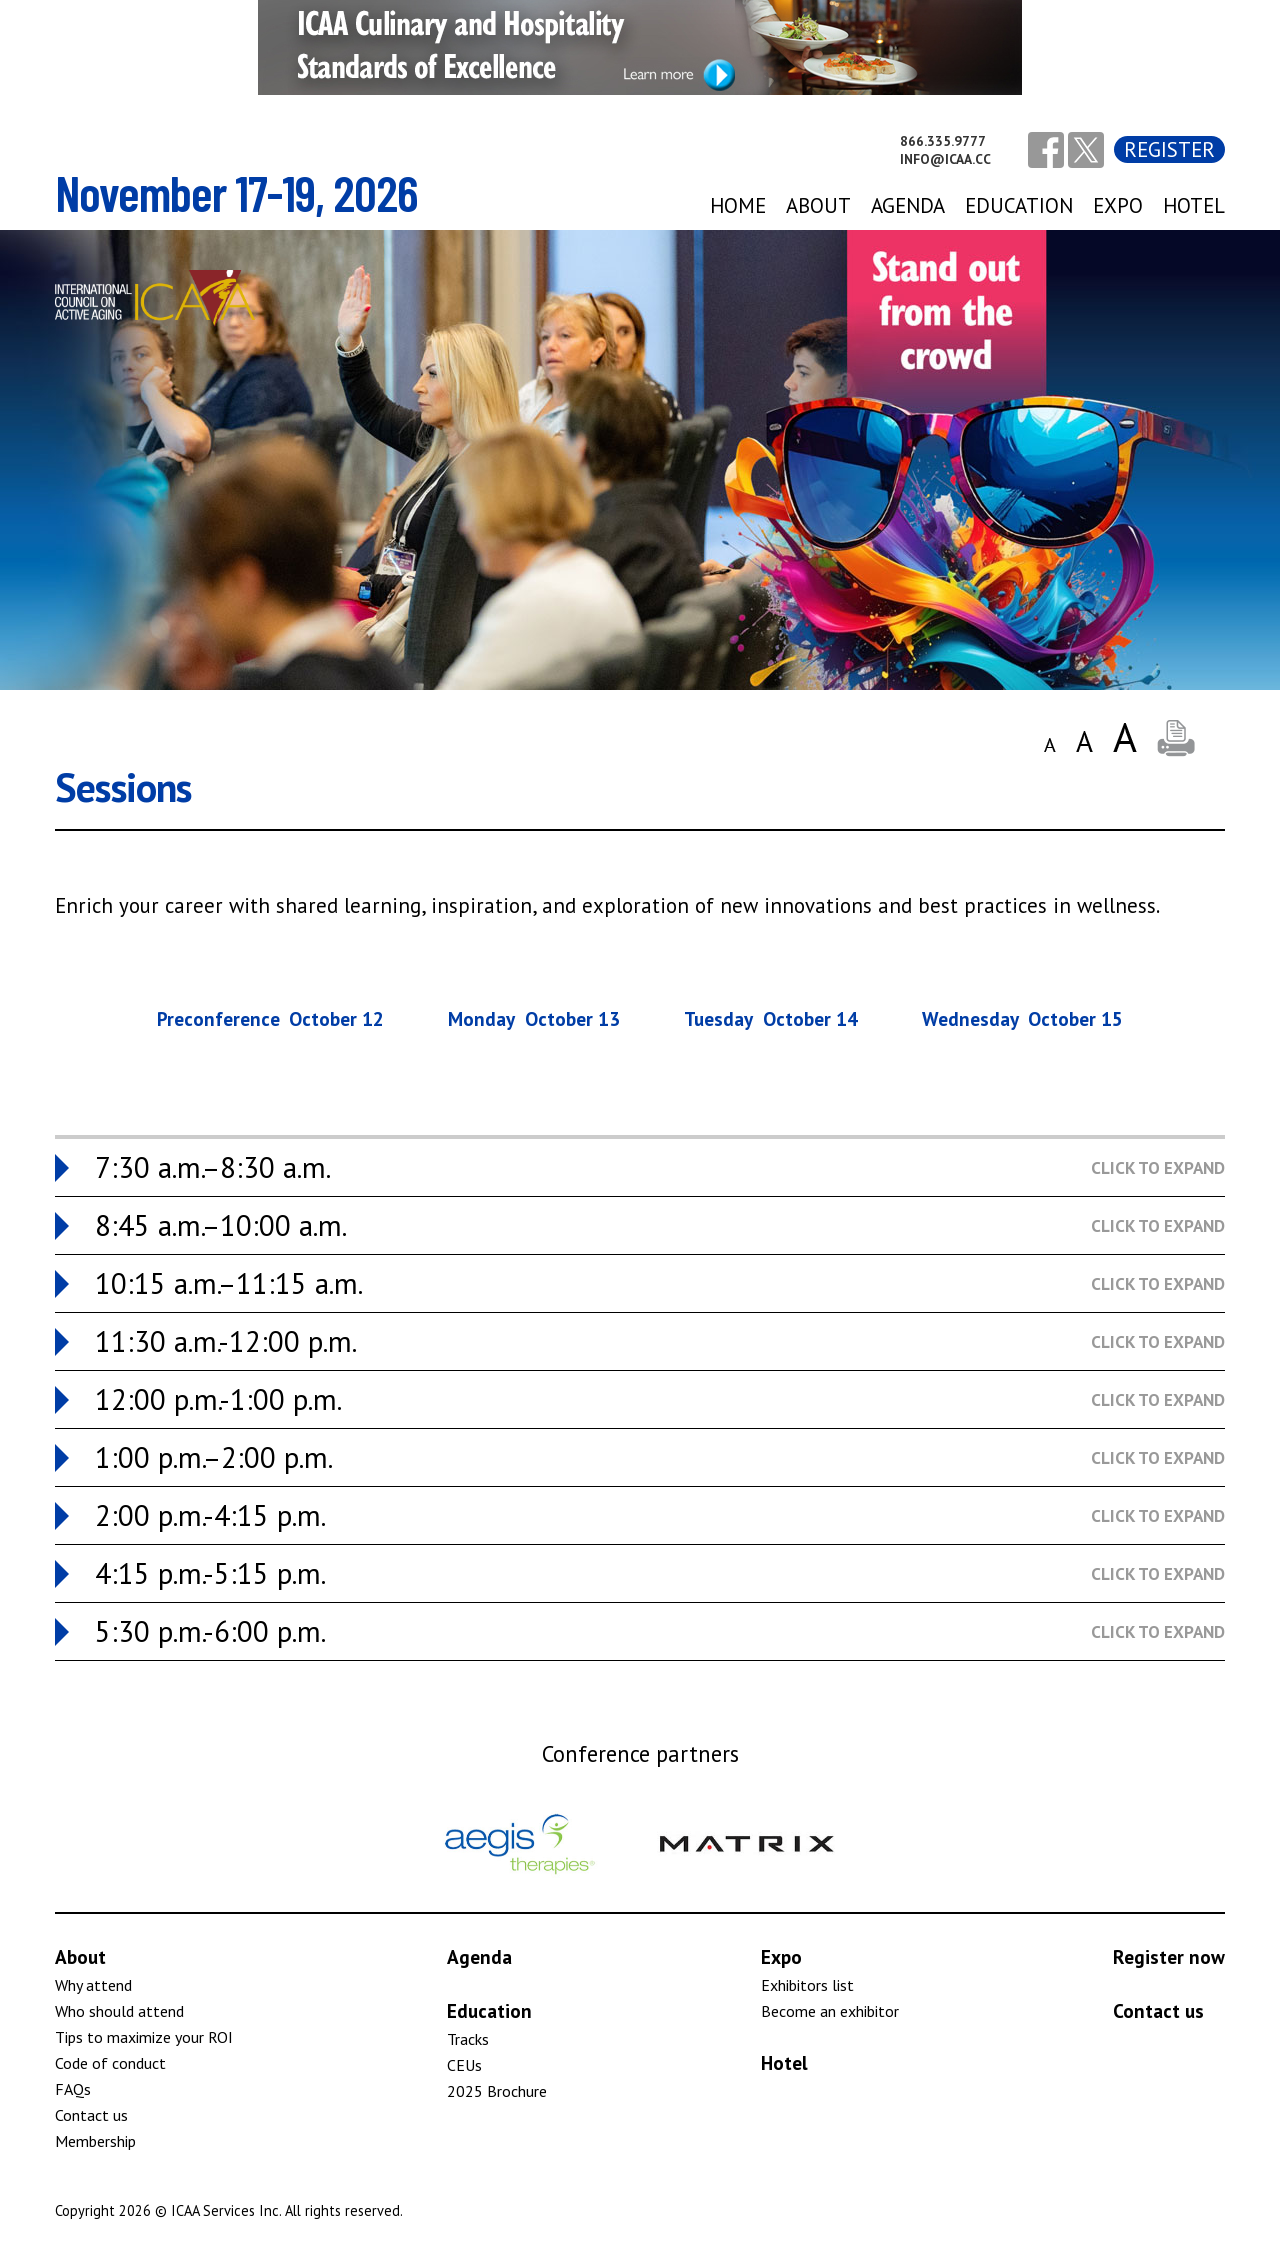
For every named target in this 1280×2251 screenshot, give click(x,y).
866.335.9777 (943, 141)
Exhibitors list (807, 1985)
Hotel (1194, 205)
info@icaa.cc (945, 159)
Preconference (271, 1018)
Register (1169, 149)
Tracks (468, 2039)
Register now (1169, 1956)
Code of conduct (110, 2063)
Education (1019, 205)
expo (1118, 205)
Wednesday (1023, 1018)
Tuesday (771, 1018)
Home (738, 205)
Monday (534, 1018)
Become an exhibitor (830, 2011)
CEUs (464, 2065)
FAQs (73, 2089)
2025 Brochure (497, 2091)
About (818, 205)
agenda (908, 205)
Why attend (93, 1985)
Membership (95, 2141)
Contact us (91, 2115)
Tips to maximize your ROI (144, 2037)
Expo (781, 1956)
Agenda (479, 1956)
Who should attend (119, 2011)
